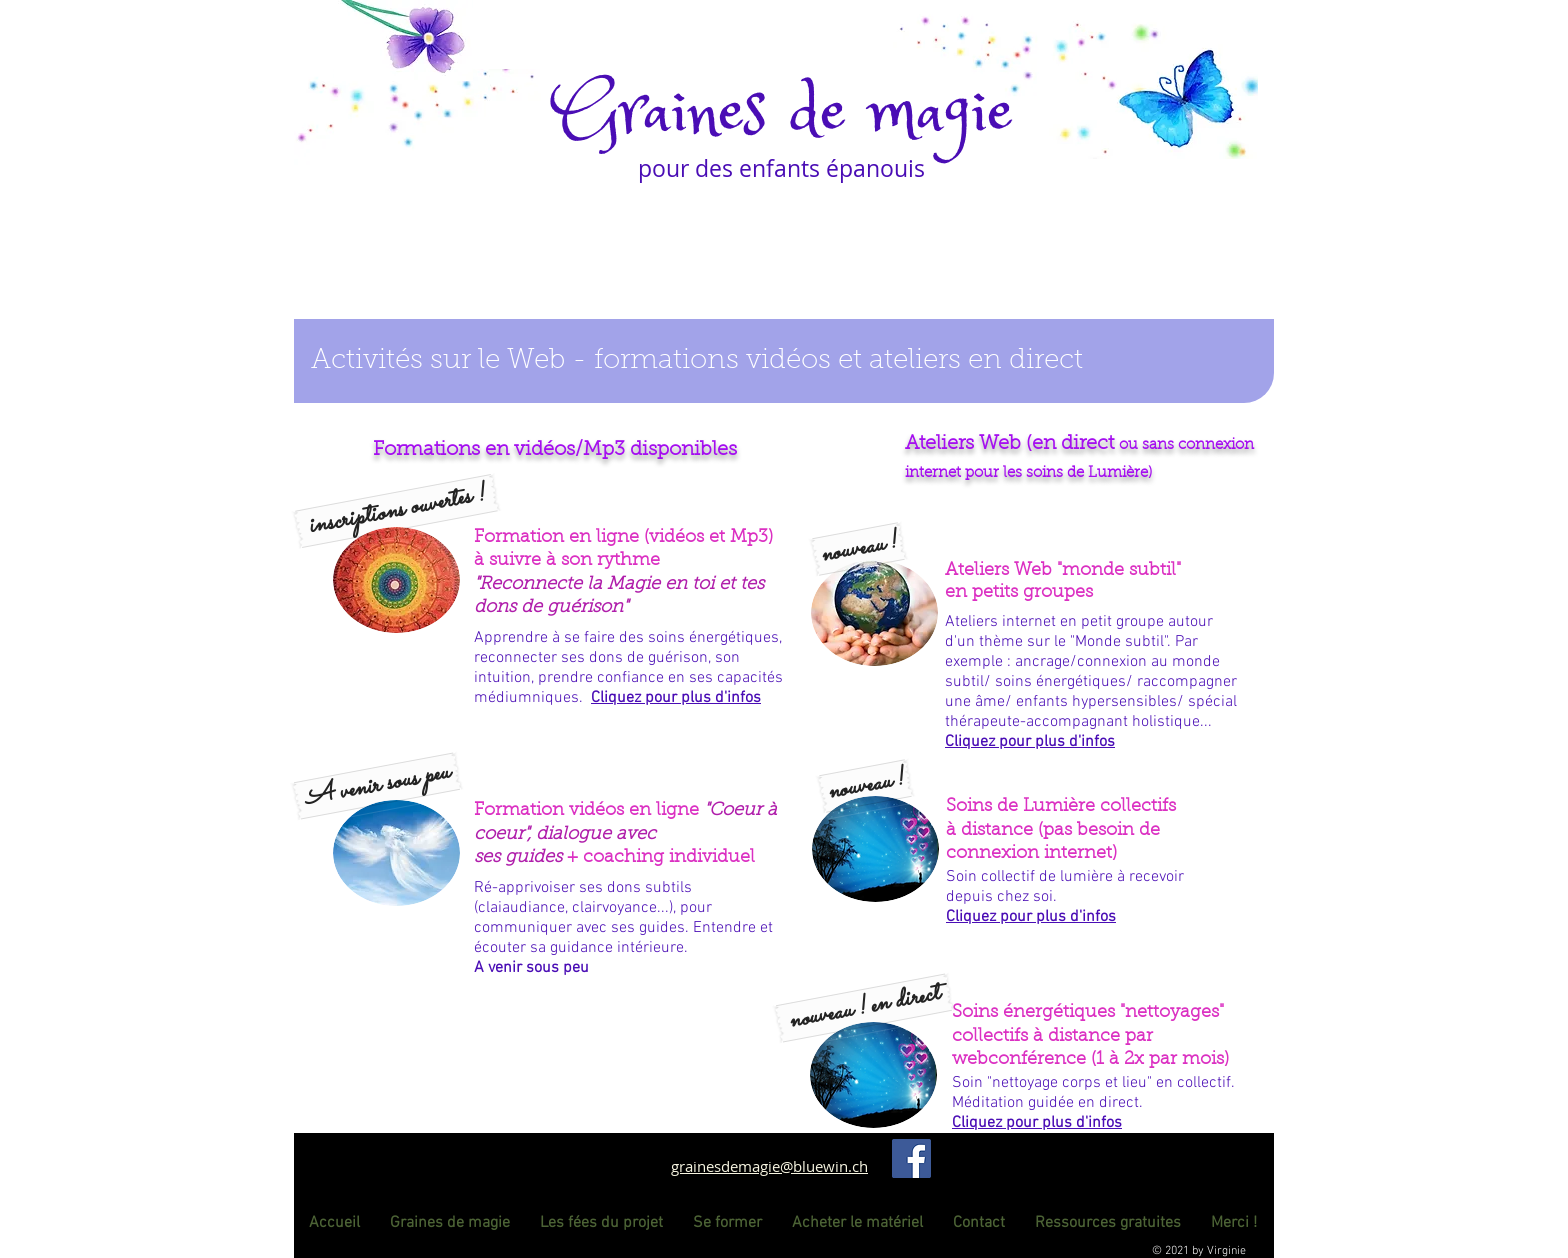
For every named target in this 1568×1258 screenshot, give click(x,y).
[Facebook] (911, 1158)
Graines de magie (784, 113)
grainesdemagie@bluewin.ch (769, 1166)
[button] (396, 511)
